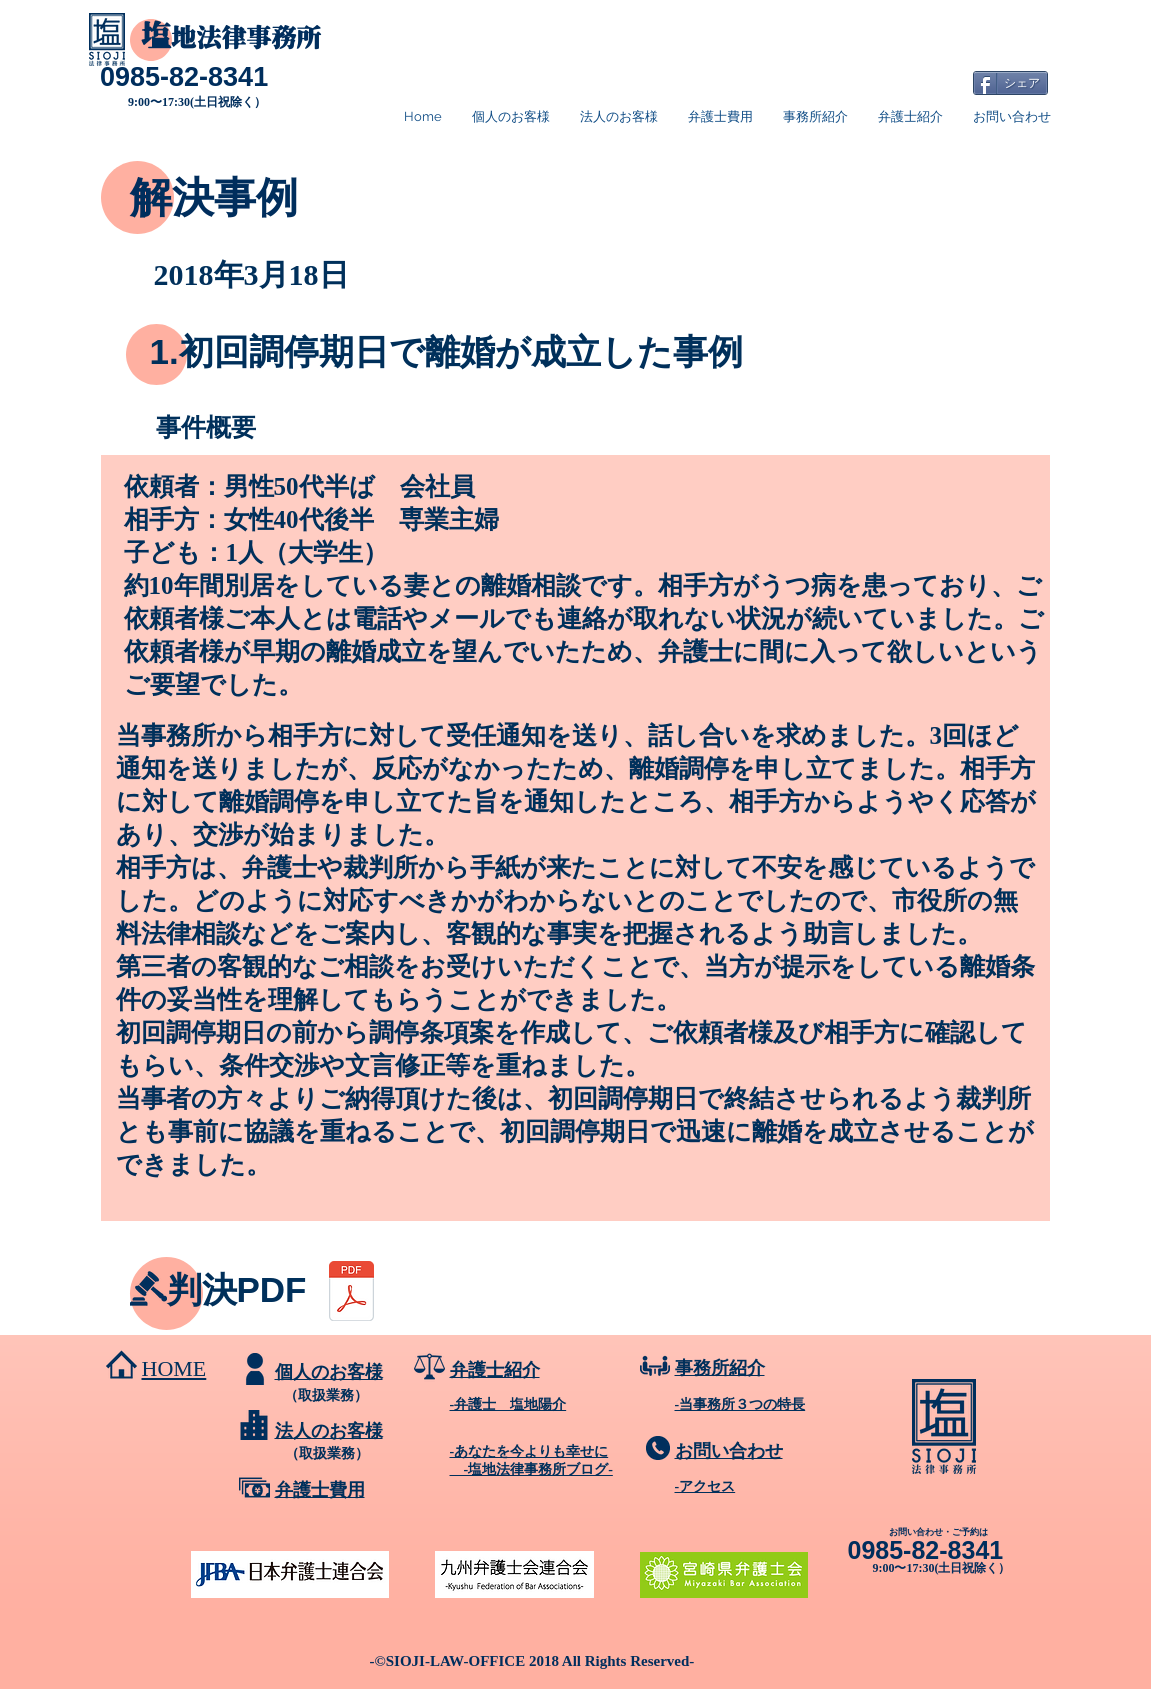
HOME (174, 1368)
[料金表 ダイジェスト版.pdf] (351, 1293)
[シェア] (1010, 83)
